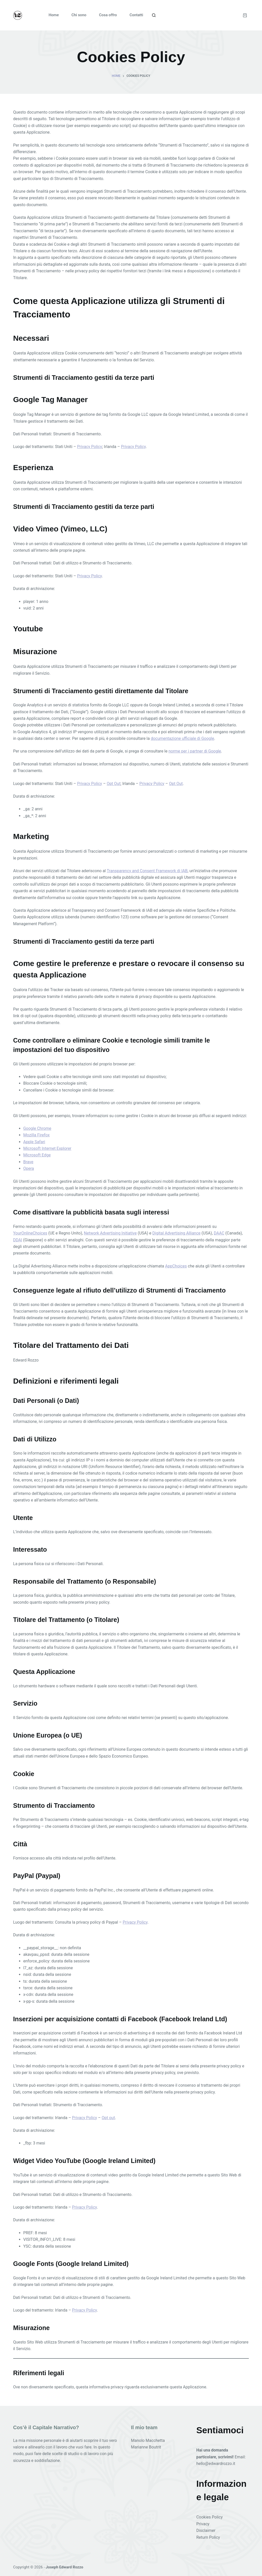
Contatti (136, 15)
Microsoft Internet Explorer (47, 1148)
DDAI (17, 1240)
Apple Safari (34, 1141)
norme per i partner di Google (195, 751)
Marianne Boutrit (146, 2447)
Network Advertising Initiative (110, 1233)
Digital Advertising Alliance (176, 1233)
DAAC (219, 1233)
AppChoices (176, 1266)
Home (54, 15)
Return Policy (208, 2537)
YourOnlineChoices (30, 1233)
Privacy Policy (89, 446)
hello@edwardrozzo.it (215, 2463)
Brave (28, 1161)
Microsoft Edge (37, 1155)
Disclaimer (205, 2530)
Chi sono (78, 15)
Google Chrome (37, 1128)
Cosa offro (108, 15)
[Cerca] (154, 15)
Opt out (108, 2117)
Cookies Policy (209, 2517)
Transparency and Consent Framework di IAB (147, 870)
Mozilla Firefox (36, 1135)
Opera (28, 1168)
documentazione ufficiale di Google (182, 738)
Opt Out (113, 783)
